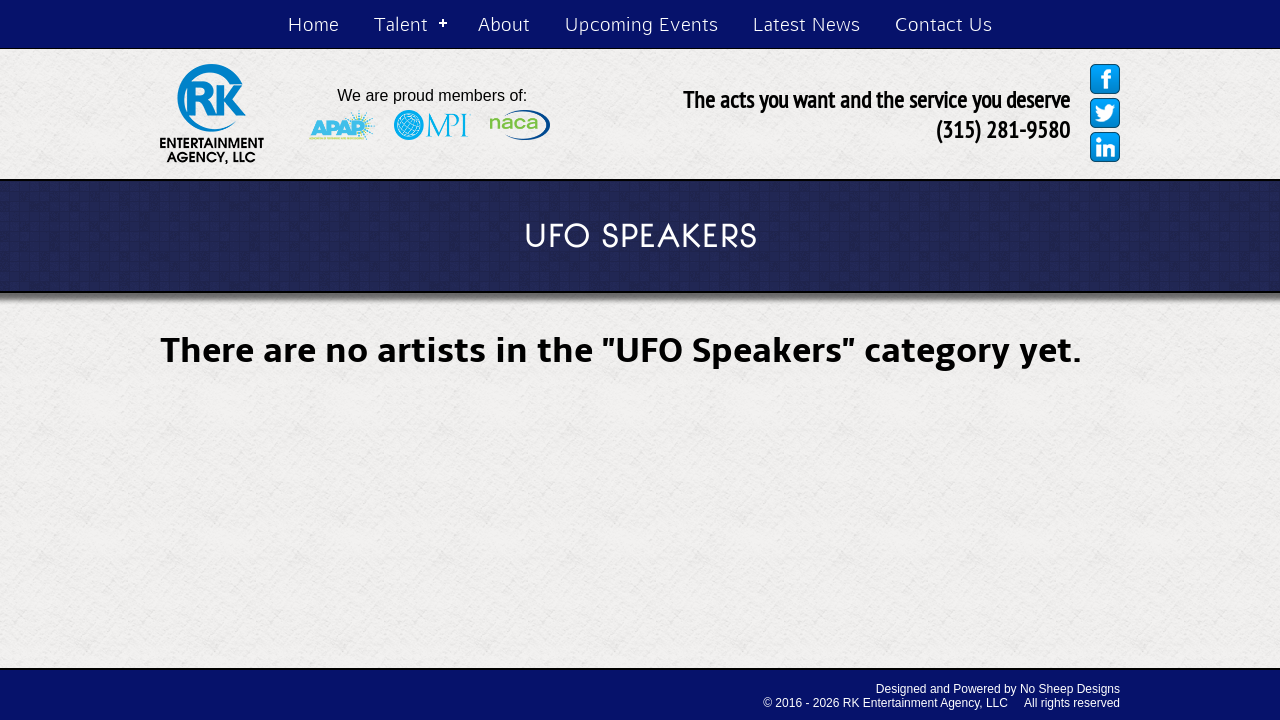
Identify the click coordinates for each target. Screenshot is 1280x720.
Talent (401, 23)
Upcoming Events (641, 23)
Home (313, 23)
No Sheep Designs (1070, 689)
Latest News (806, 23)
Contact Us (943, 23)
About (504, 23)
